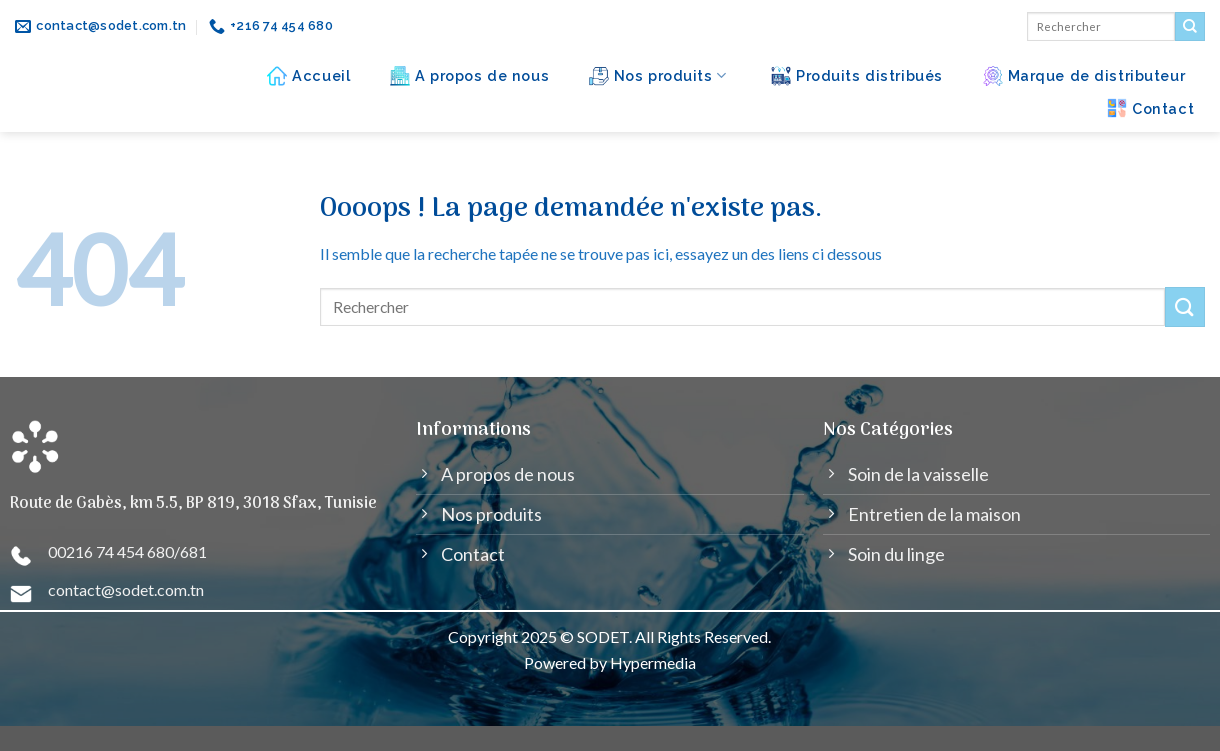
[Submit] (1190, 27)
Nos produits (658, 76)
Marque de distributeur (1084, 76)
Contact (1150, 108)
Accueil (308, 76)
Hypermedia (653, 662)
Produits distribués (857, 76)
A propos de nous (469, 76)
